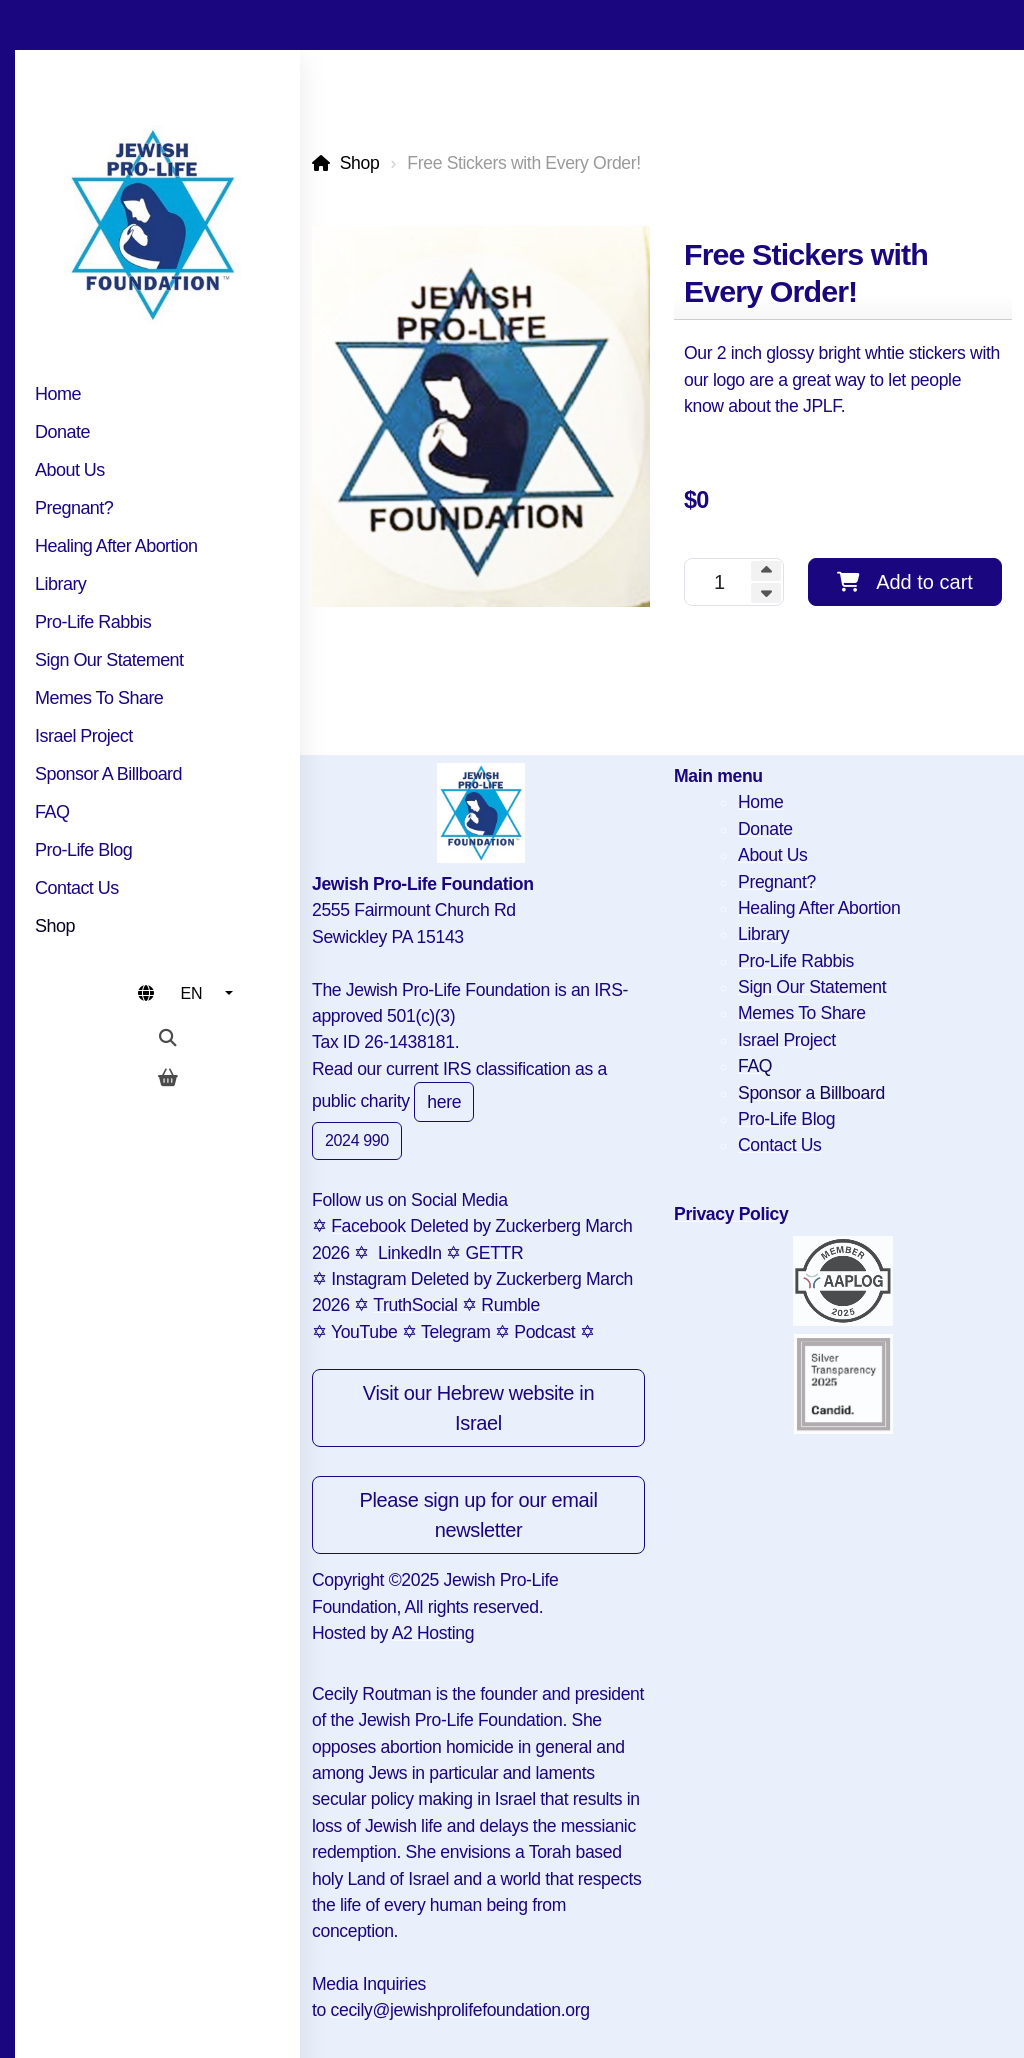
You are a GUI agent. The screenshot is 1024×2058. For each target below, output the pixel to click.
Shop (360, 163)
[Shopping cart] (168, 1078)
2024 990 (357, 1140)
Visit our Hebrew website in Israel (478, 1408)
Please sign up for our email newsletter (478, 1515)
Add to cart (905, 582)
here (444, 1102)
